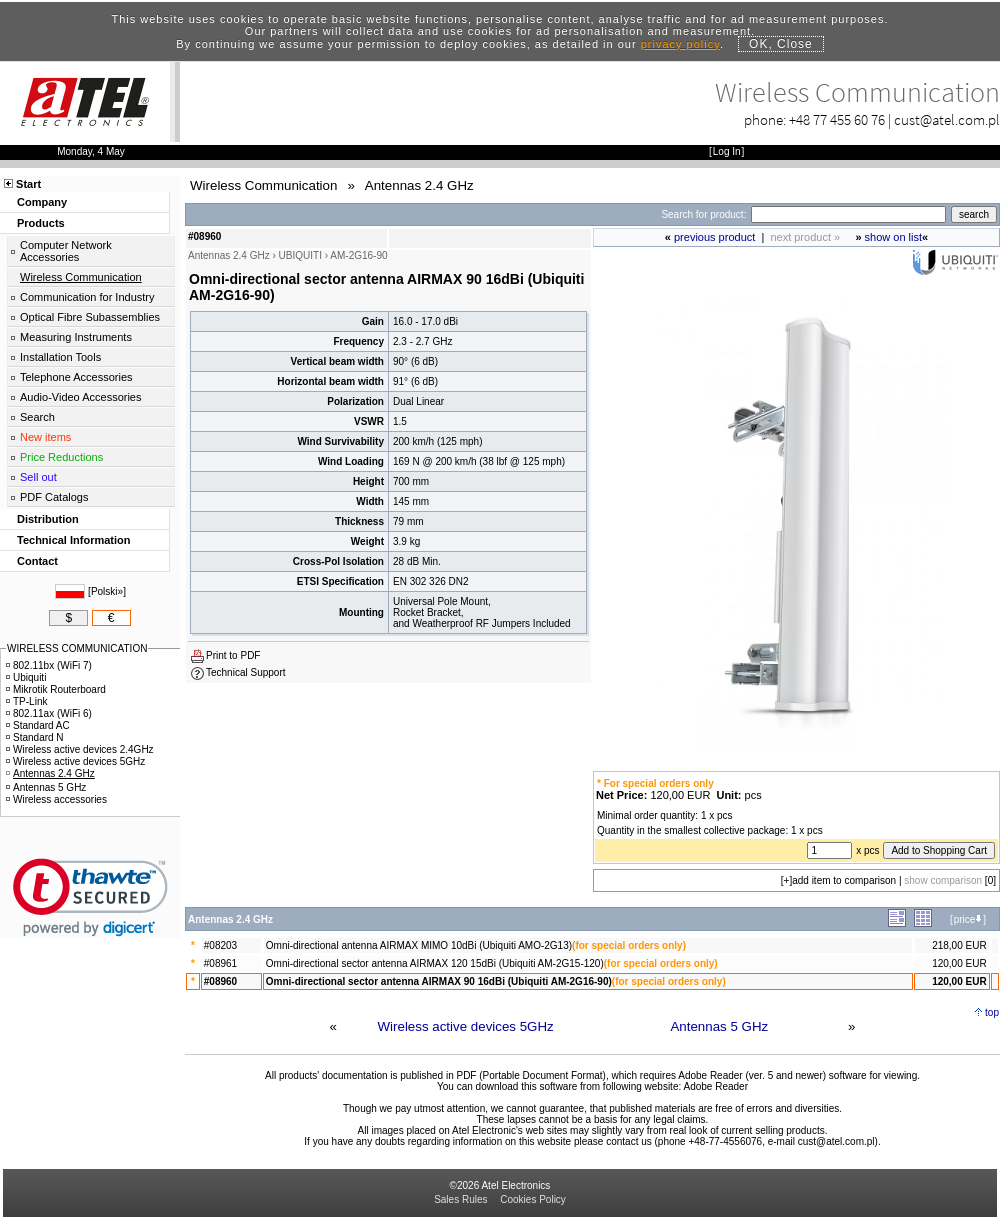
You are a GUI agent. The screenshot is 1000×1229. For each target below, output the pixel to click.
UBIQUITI (300, 255)
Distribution (48, 519)
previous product (714, 237)
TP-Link (26, 701)
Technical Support (246, 672)
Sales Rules (460, 1199)
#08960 (220, 981)
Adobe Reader (715, 1086)
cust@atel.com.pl (947, 119)
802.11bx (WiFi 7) (49, 665)
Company (42, 202)
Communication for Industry (87, 297)
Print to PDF (233, 655)
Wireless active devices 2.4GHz (80, 749)
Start (28, 184)
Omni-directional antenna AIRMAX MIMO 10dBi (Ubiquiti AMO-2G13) (419, 945)
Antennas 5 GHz (719, 1026)
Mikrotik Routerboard (56, 689)
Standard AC (38, 725)
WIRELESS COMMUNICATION (77, 648)
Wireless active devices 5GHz (466, 1026)
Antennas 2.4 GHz (50, 773)
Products (41, 223)
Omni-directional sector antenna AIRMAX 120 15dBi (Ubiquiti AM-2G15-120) (435, 963)
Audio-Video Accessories (80, 397)
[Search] (848, 214)
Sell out (38, 477)
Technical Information (73, 540)
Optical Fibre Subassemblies (90, 317)
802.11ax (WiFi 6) (49, 713)
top (992, 1012)
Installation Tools (60, 357)
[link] (90, 897)
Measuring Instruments (76, 337)
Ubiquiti (26, 677)
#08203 (220, 945)
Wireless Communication (81, 277)
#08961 (220, 963)
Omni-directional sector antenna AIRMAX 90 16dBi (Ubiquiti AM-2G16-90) (439, 981)
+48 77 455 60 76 (837, 119)
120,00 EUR (959, 963)
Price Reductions (61, 457)
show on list (893, 237)
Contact (37, 561)
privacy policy (680, 44)
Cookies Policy (533, 1199)
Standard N (35, 737)
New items (45, 437)
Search (37, 417)
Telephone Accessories (76, 377)
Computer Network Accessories (66, 251)
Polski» (107, 591)
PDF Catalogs (54, 497)
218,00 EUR (959, 945)
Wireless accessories (56, 799)
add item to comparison (844, 880)
